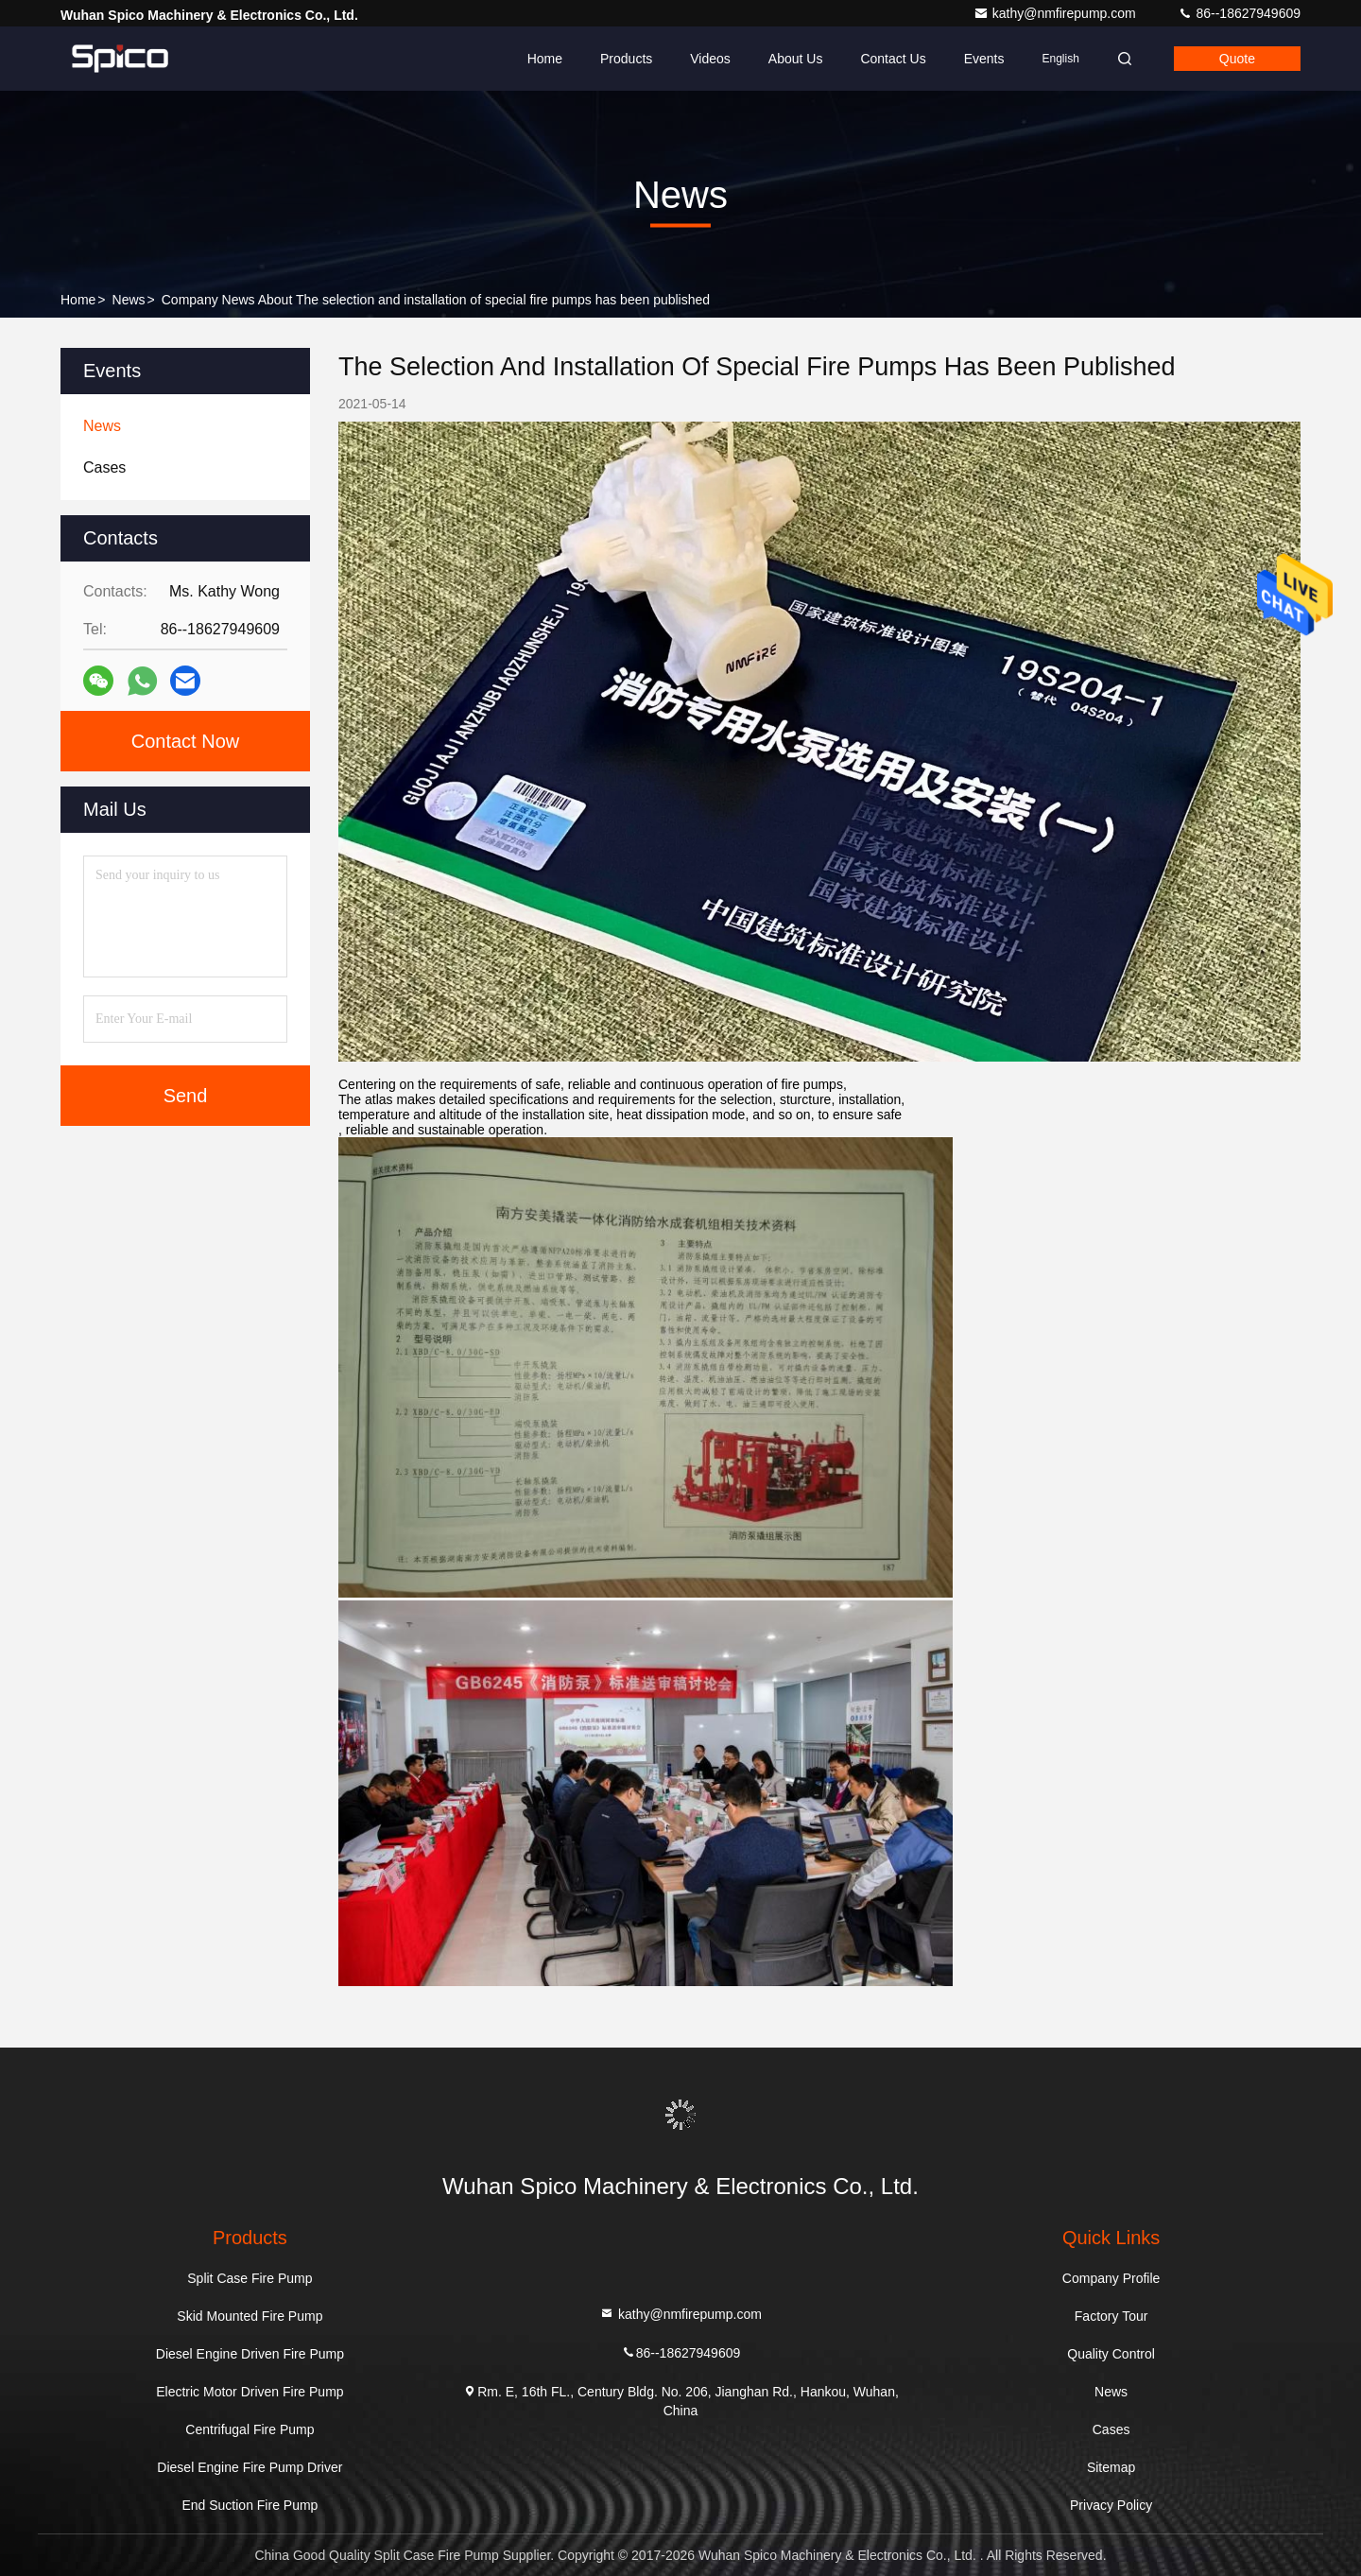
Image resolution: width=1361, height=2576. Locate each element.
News (129, 299)
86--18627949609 (1239, 13)
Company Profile (1111, 2278)
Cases (1111, 2429)
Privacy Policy (1111, 2505)
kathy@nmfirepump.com (1056, 13)
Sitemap (1111, 2467)
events (984, 58)
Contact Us (892, 58)
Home (544, 58)
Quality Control (1111, 2353)
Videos (710, 58)
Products (626, 58)
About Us (795, 58)
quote (1237, 58)
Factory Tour (1111, 2316)
